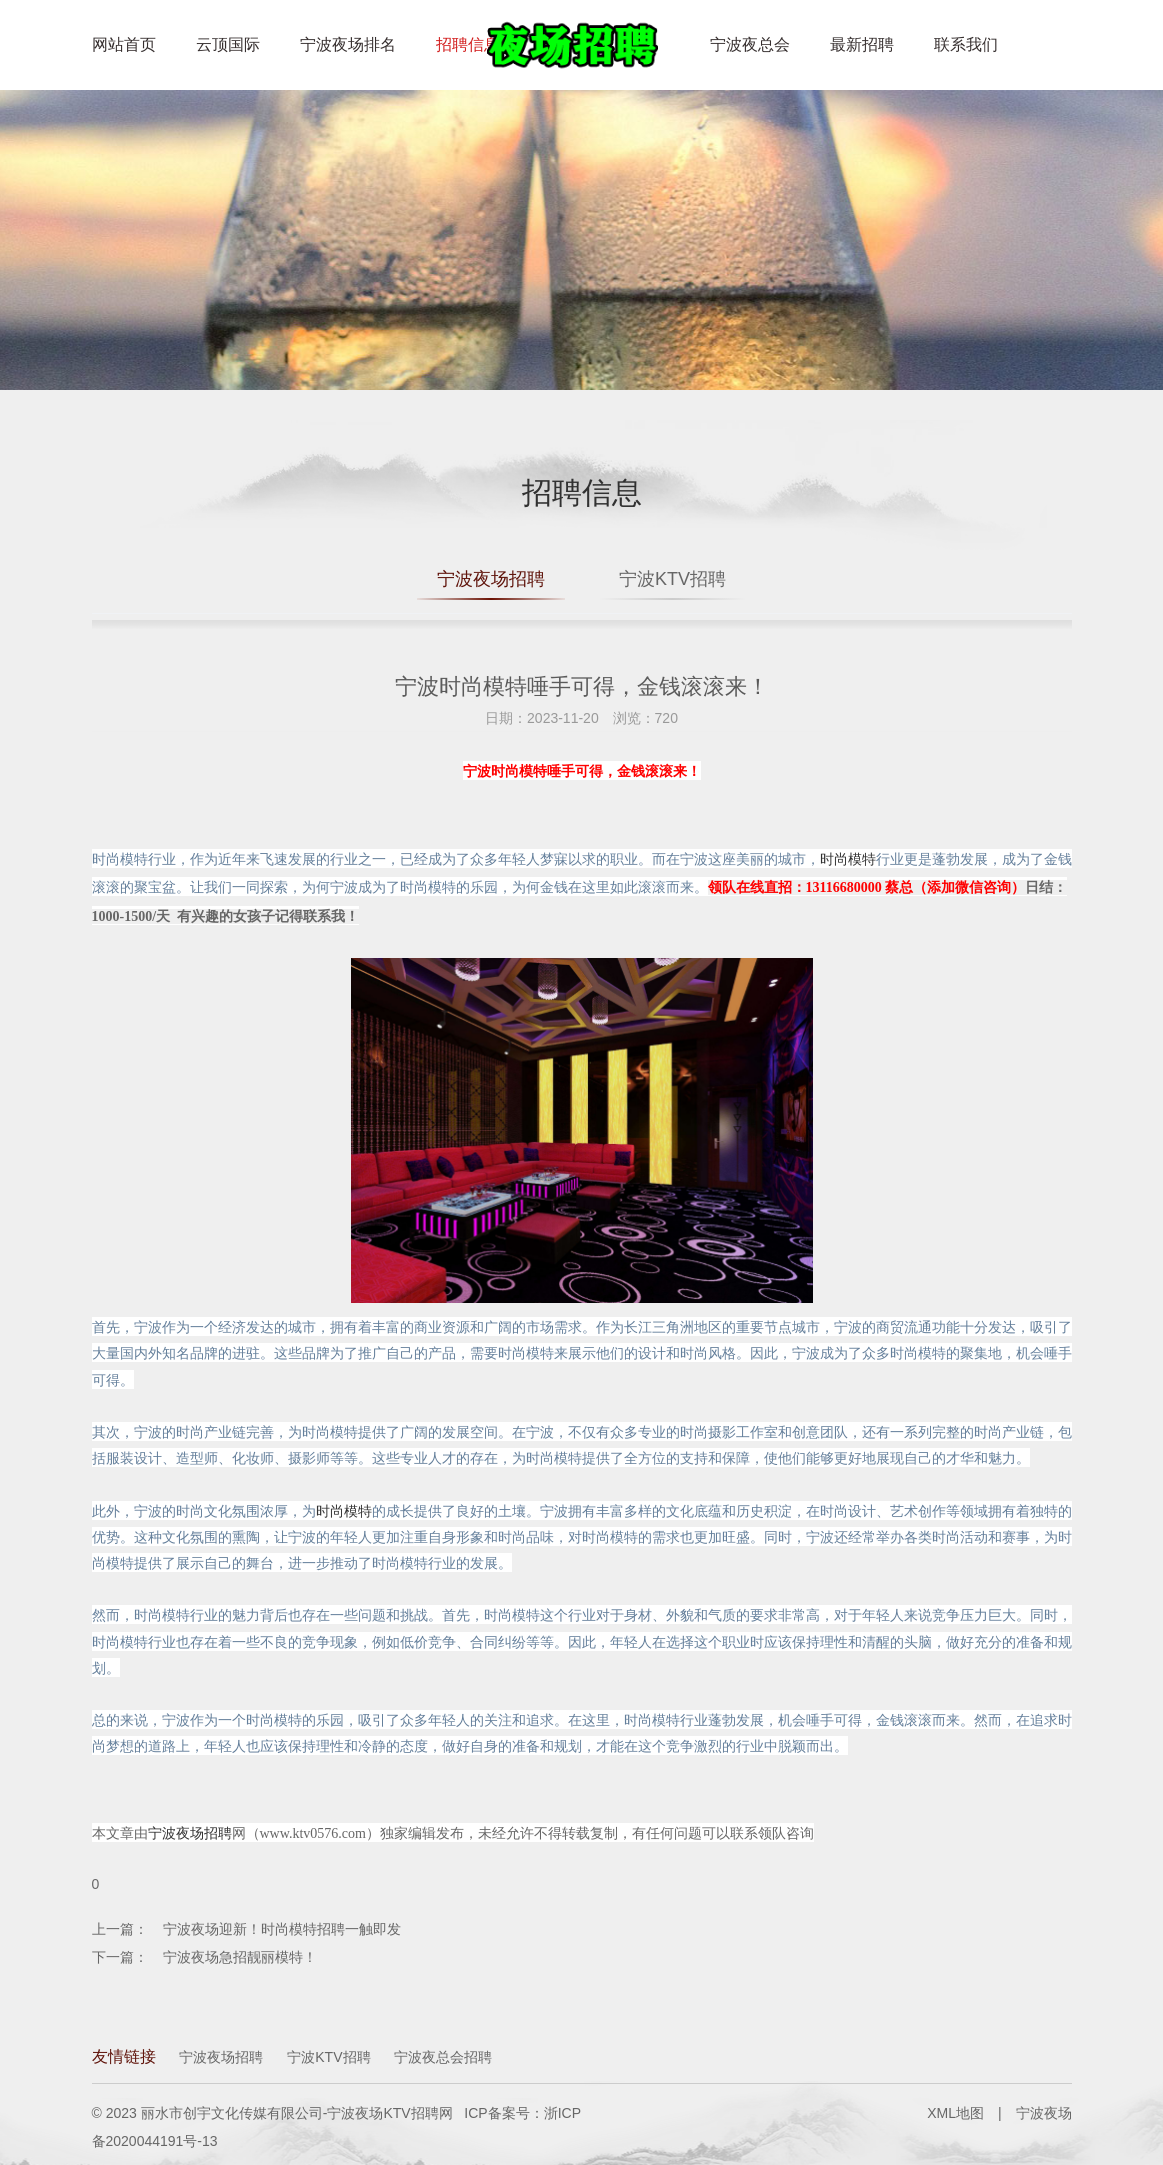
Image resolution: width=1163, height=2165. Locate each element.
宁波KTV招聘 (672, 579)
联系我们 (966, 44)
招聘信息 (468, 44)
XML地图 (955, 2113)
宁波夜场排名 (348, 44)
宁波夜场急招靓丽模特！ (240, 1957)
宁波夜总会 (750, 44)
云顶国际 (228, 44)
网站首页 (124, 44)
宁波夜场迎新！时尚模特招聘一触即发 (282, 1929)
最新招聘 (862, 44)
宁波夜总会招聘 (443, 2057)
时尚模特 (848, 858)
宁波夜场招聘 (491, 579)
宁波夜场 (1044, 2113)
